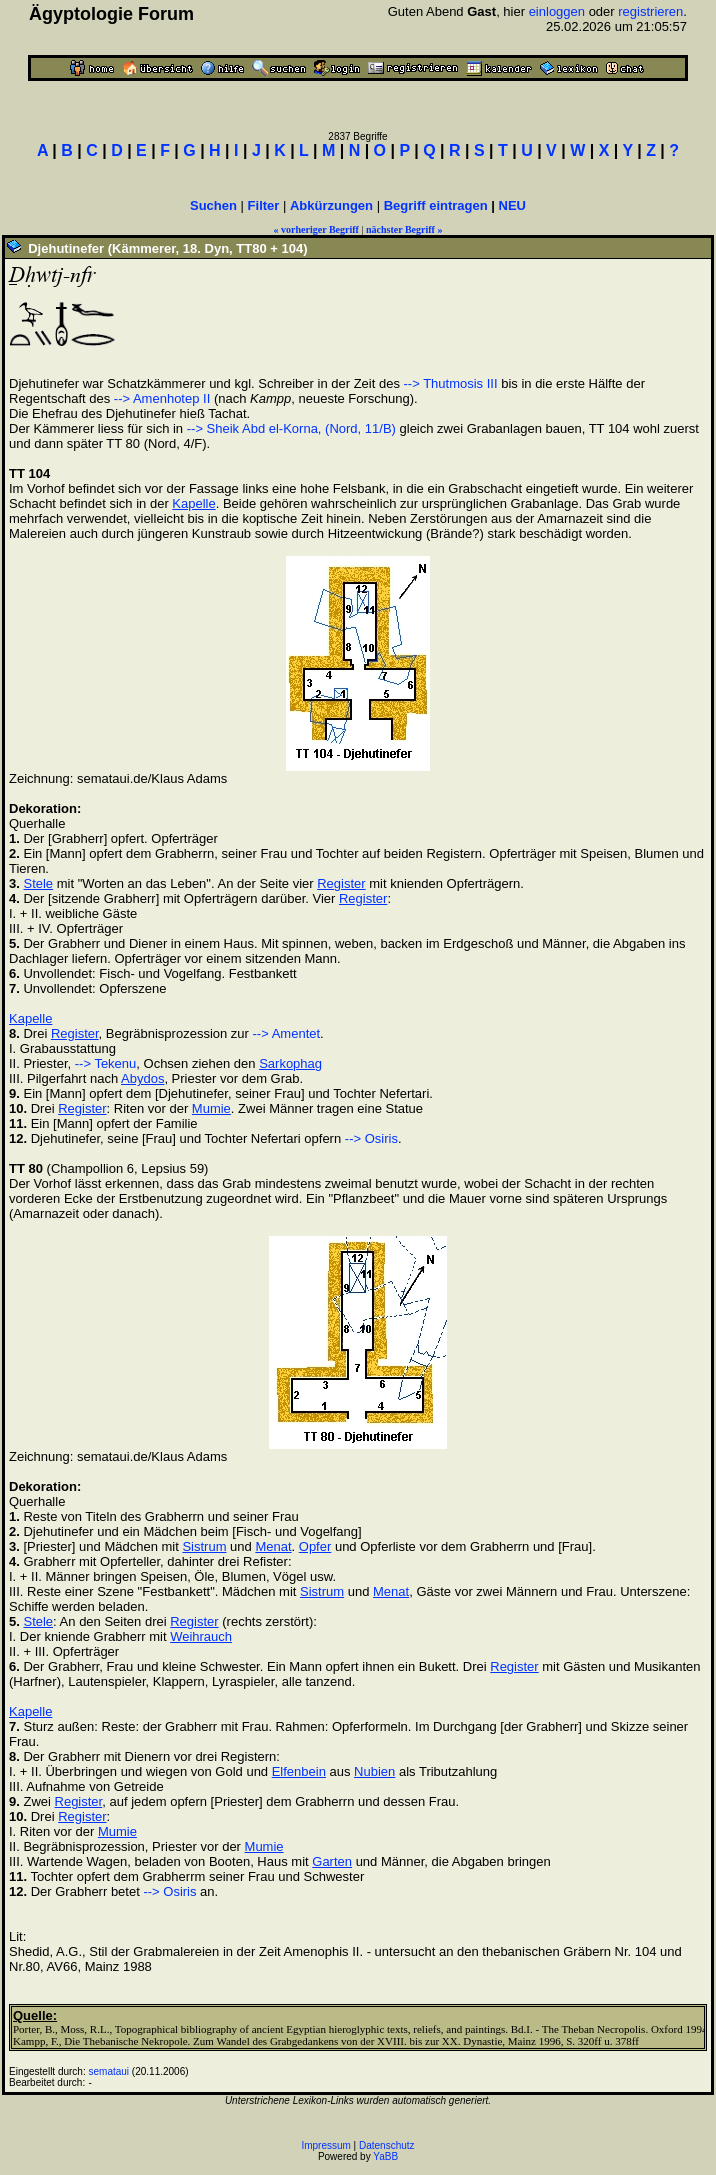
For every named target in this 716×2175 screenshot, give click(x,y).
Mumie (211, 1108)
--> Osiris (371, 1138)
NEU (512, 205)
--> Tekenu (106, 1063)
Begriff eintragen (436, 205)
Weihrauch (201, 1636)
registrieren (650, 11)
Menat (273, 1546)
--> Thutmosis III (451, 383)
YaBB (385, 2156)
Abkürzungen (331, 205)
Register (341, 883)
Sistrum (204, 1546)
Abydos (142, 1078)
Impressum (325, 2145)
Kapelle (193, 503)
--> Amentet (287, 1033)
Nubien (374, 1771)
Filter (264, 205)
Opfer (315, 1546)
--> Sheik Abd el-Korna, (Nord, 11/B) (291, 428)
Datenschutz (387, 2145)
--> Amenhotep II (162, 398)
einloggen (557, 11)
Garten (332, 1861)
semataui (109, 2071)
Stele (38, 883)
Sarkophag (290, 1063)
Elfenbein (299, 1771)
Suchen (213, 205)
